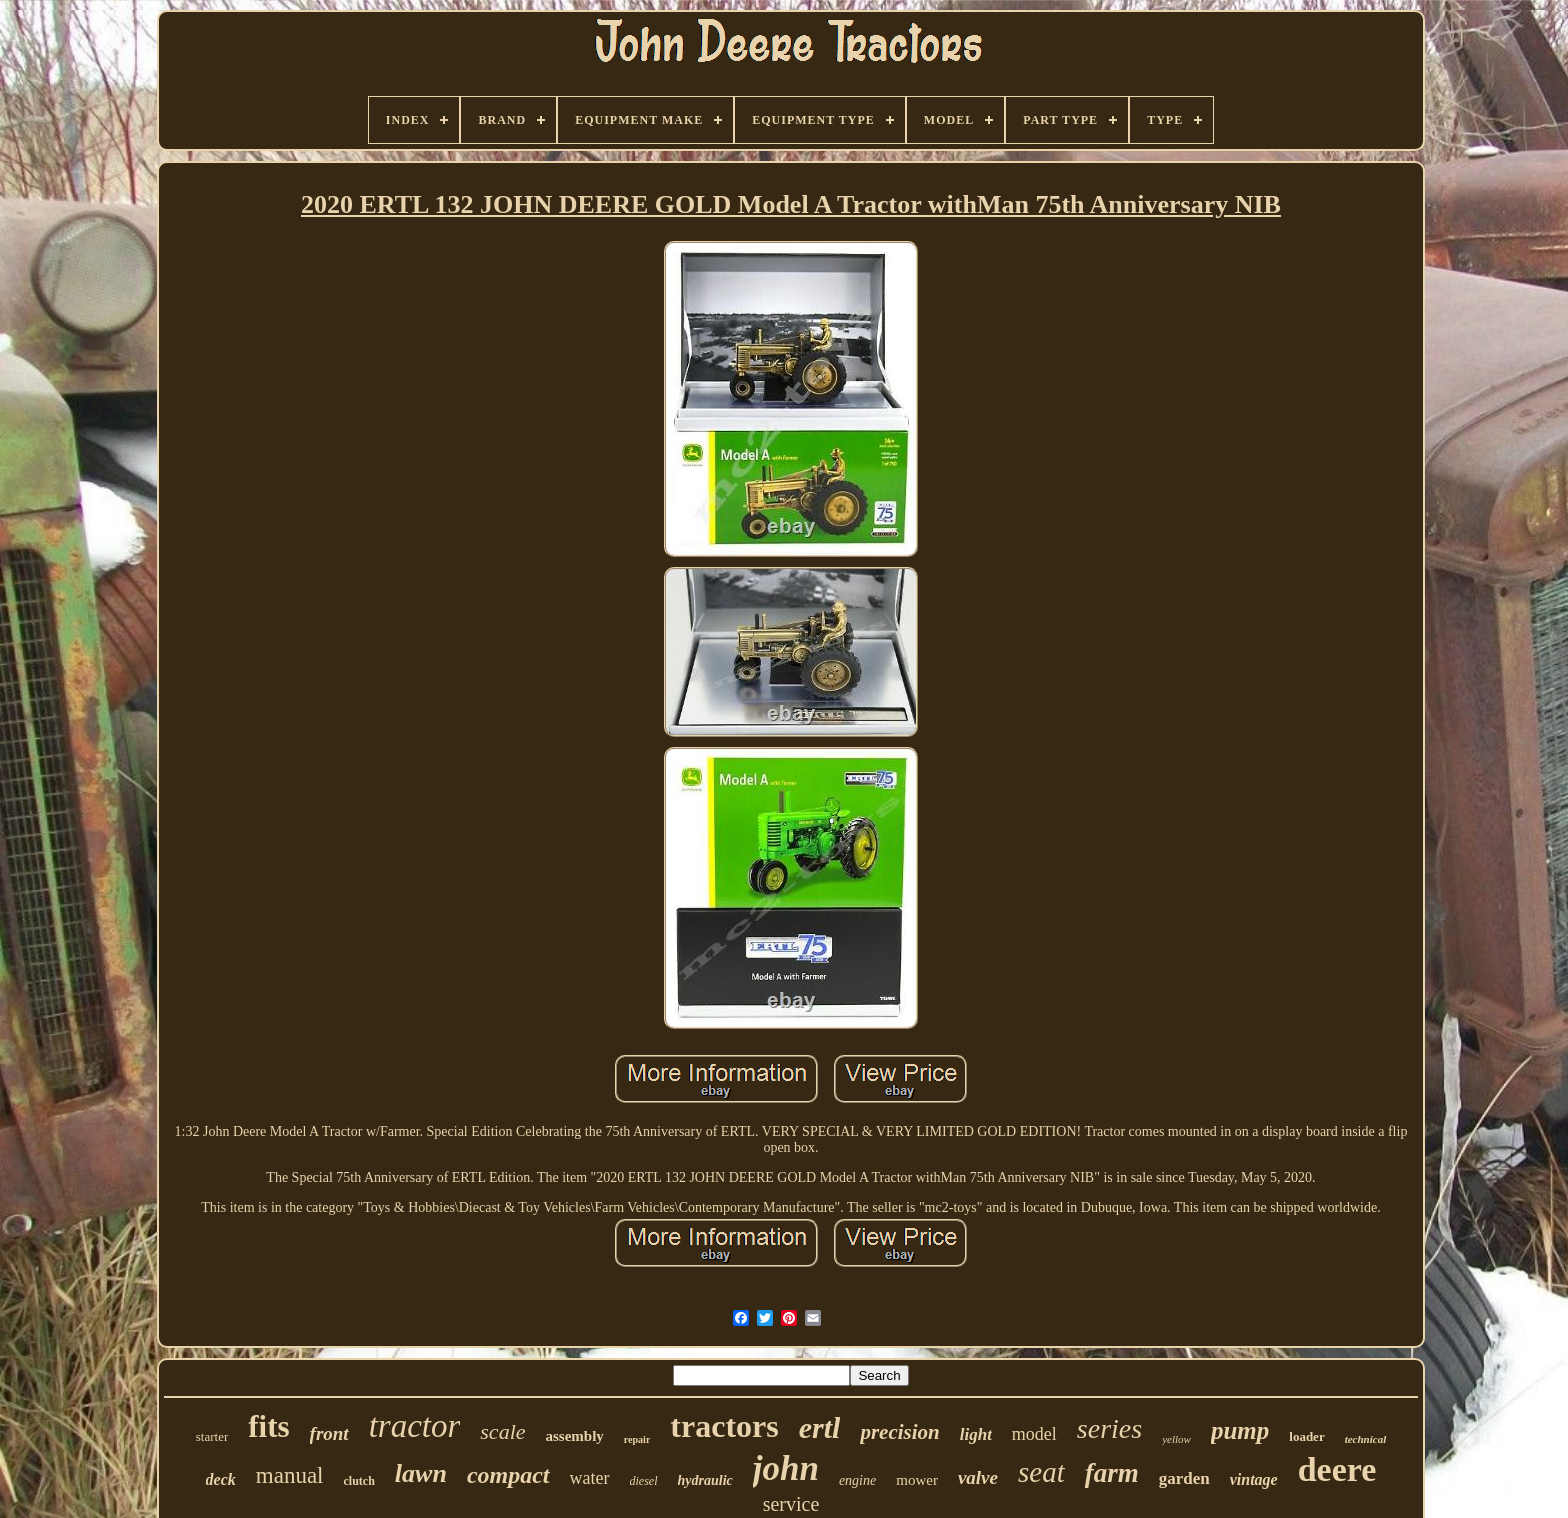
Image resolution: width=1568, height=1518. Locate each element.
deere (1337, 1469)
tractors (724, 1426)
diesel (644, 1481)
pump (1240, 1430)
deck (221, 1479)
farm (1112, 1473)
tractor (415, 1426)
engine (857, 1480)
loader (1306, 1436)
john (786, 1468)
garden (1184, 1478)
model (1034, 1434)
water (590, 1478)
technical (1366, 1439)
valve (978, 1477)
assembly (575, 1436)
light (976, 1434)
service (791, 1504)
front (329, 1433)
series (1109, 1428)
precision (899, 1432)
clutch (359, 1481)
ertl (820, 1427)
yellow (1176, 1439)
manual (290, 1475)
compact (508, 1475)
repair (637, 1439)
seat (1041, 1472)
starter (212, 1436)
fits (268, 1426)
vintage (1254, 1479)
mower (917, 1480)
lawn (421, 1473)
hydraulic (705, 1480)
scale (502, 1431)
